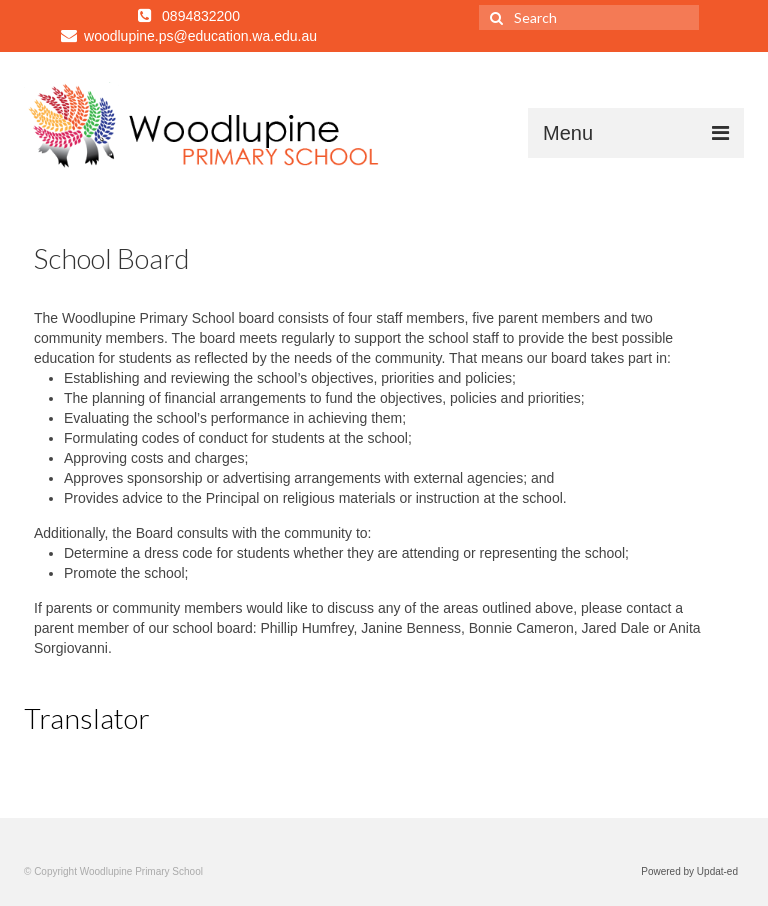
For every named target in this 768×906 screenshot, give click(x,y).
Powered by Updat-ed (689, 871)
